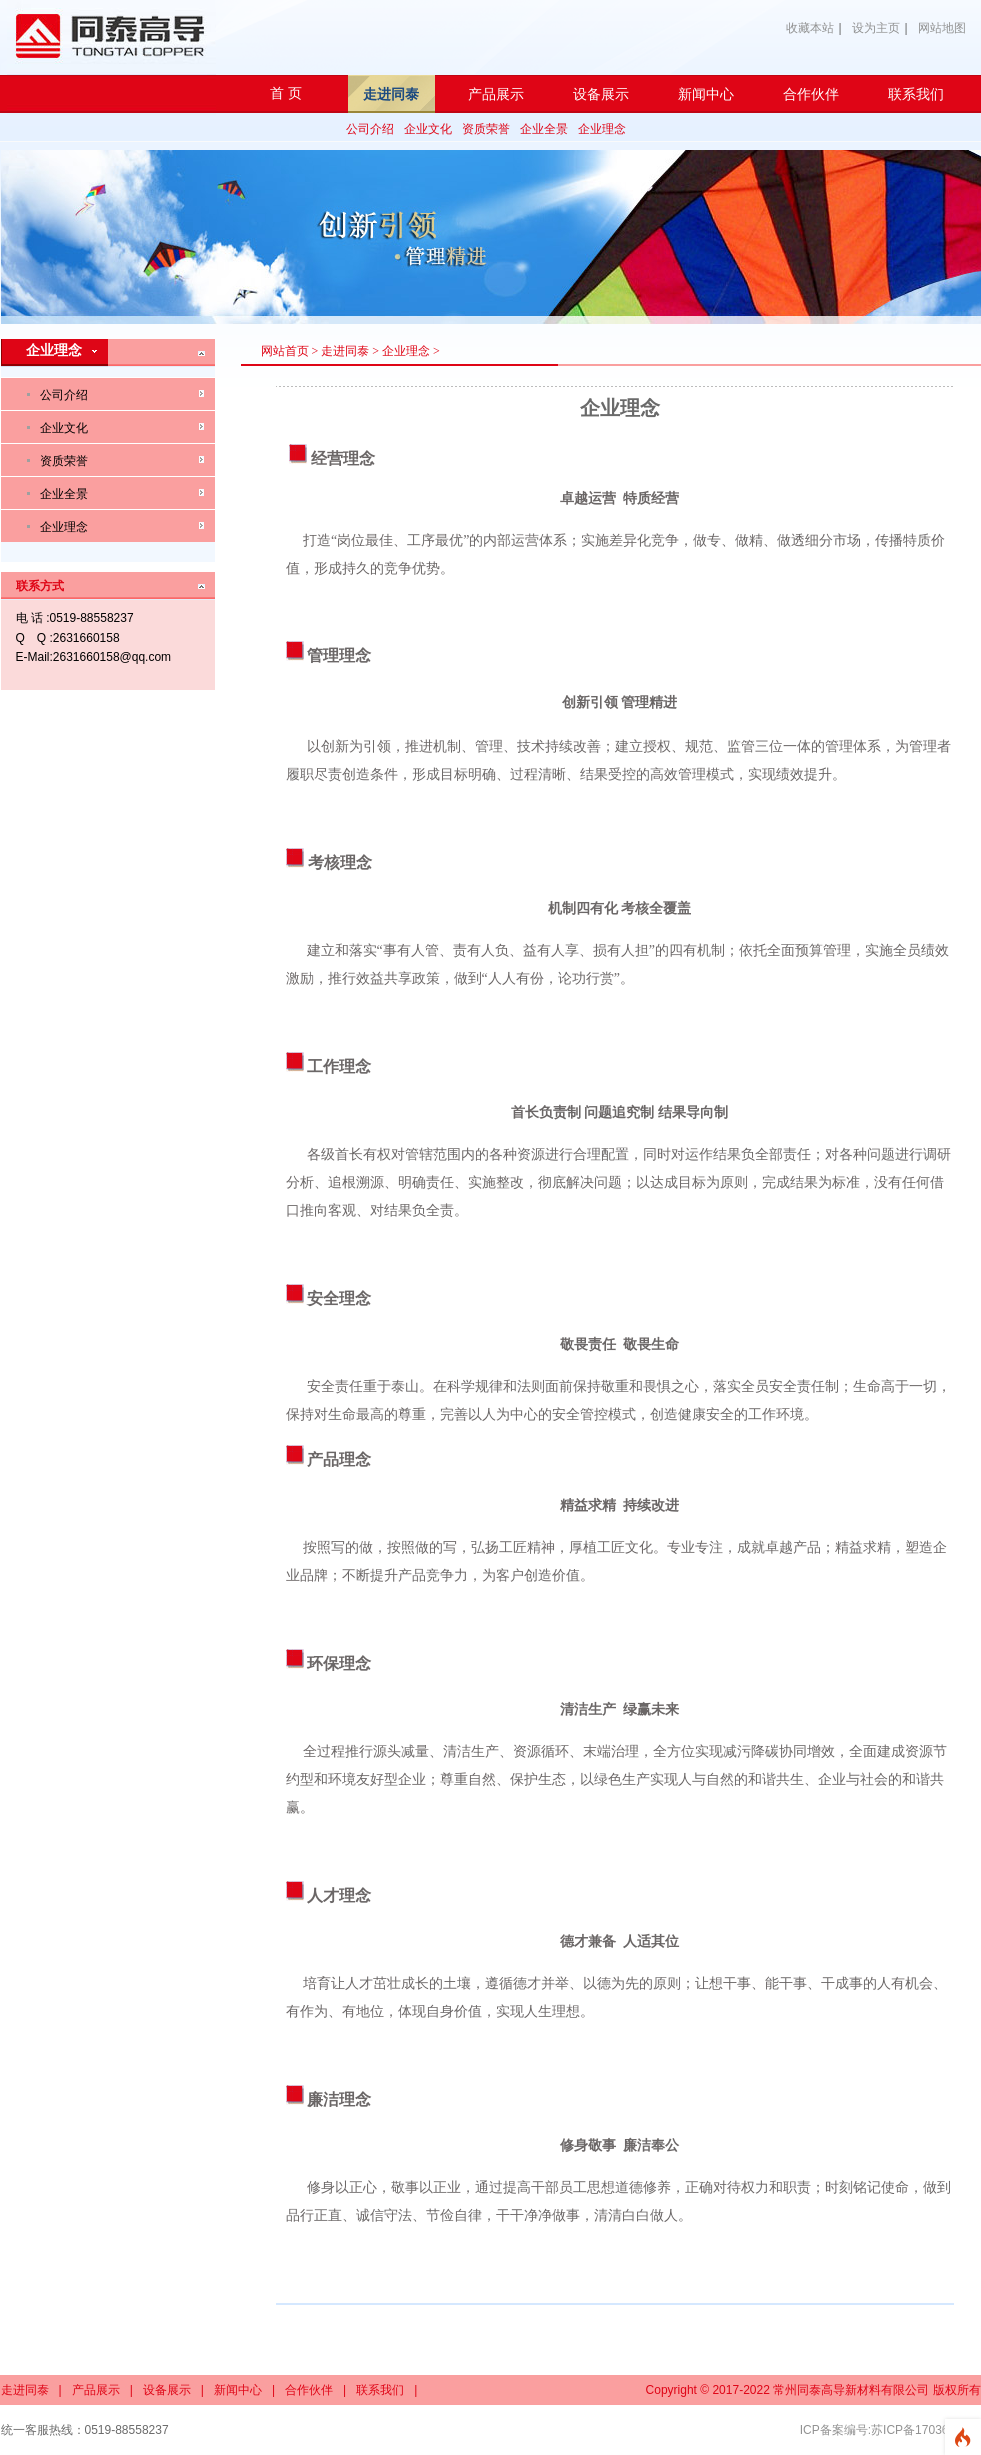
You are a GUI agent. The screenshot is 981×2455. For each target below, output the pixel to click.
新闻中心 (238, 2390)
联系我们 (380, 2390)
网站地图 (942, 28)
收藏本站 (810, 28)
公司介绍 (370, 129)
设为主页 (876, 28)
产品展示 (96, 2390)
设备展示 (167, 2390)
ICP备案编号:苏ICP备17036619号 (890, 2430)
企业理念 (602, 129)
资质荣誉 (486, 129)
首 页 (286, 93)
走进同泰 (345, 351)
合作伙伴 (309, 2390)
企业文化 (428, 129)
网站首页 (285, 351)
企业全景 (544, 129)
